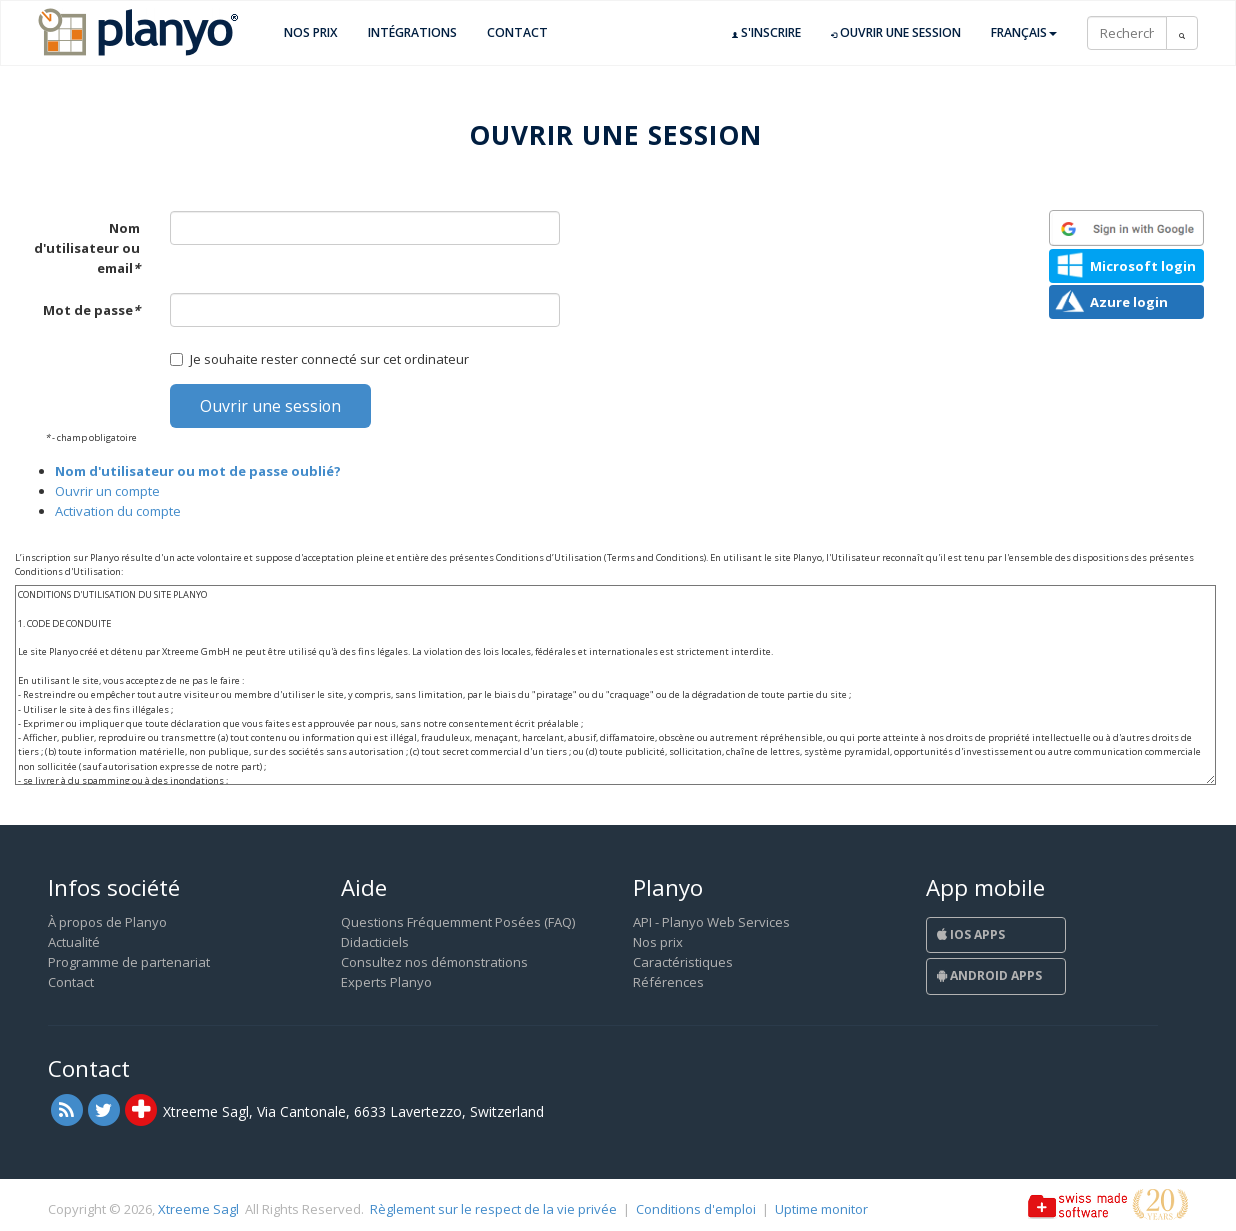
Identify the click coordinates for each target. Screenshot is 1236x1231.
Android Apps (989, 975)
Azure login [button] (1129, 302)
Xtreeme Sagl (198, 1209)
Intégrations (412, 32)
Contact (517, 32)
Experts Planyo (386, 982)
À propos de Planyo (107, 922)
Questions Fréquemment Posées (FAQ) (458, 922)
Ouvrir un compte (107, 491)
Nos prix (311, 32)
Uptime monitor (821, 1209)
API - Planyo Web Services (711, 922)
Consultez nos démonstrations (434, 962)
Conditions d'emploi (696, 1209)
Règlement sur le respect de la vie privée (493, 1209)
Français (1024, 32)
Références (668, 982)
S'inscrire (766, 33)
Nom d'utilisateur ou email (87, 248)
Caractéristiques (683, 962)
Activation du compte (118, 511)
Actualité (74, 942)
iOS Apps (971, 934)
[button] (1126, 228)
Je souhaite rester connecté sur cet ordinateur (319, 359)
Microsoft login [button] (1143, 266)
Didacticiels (375, 942)
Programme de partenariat (129, 962)
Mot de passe (91, 310)
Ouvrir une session (896, 33)
